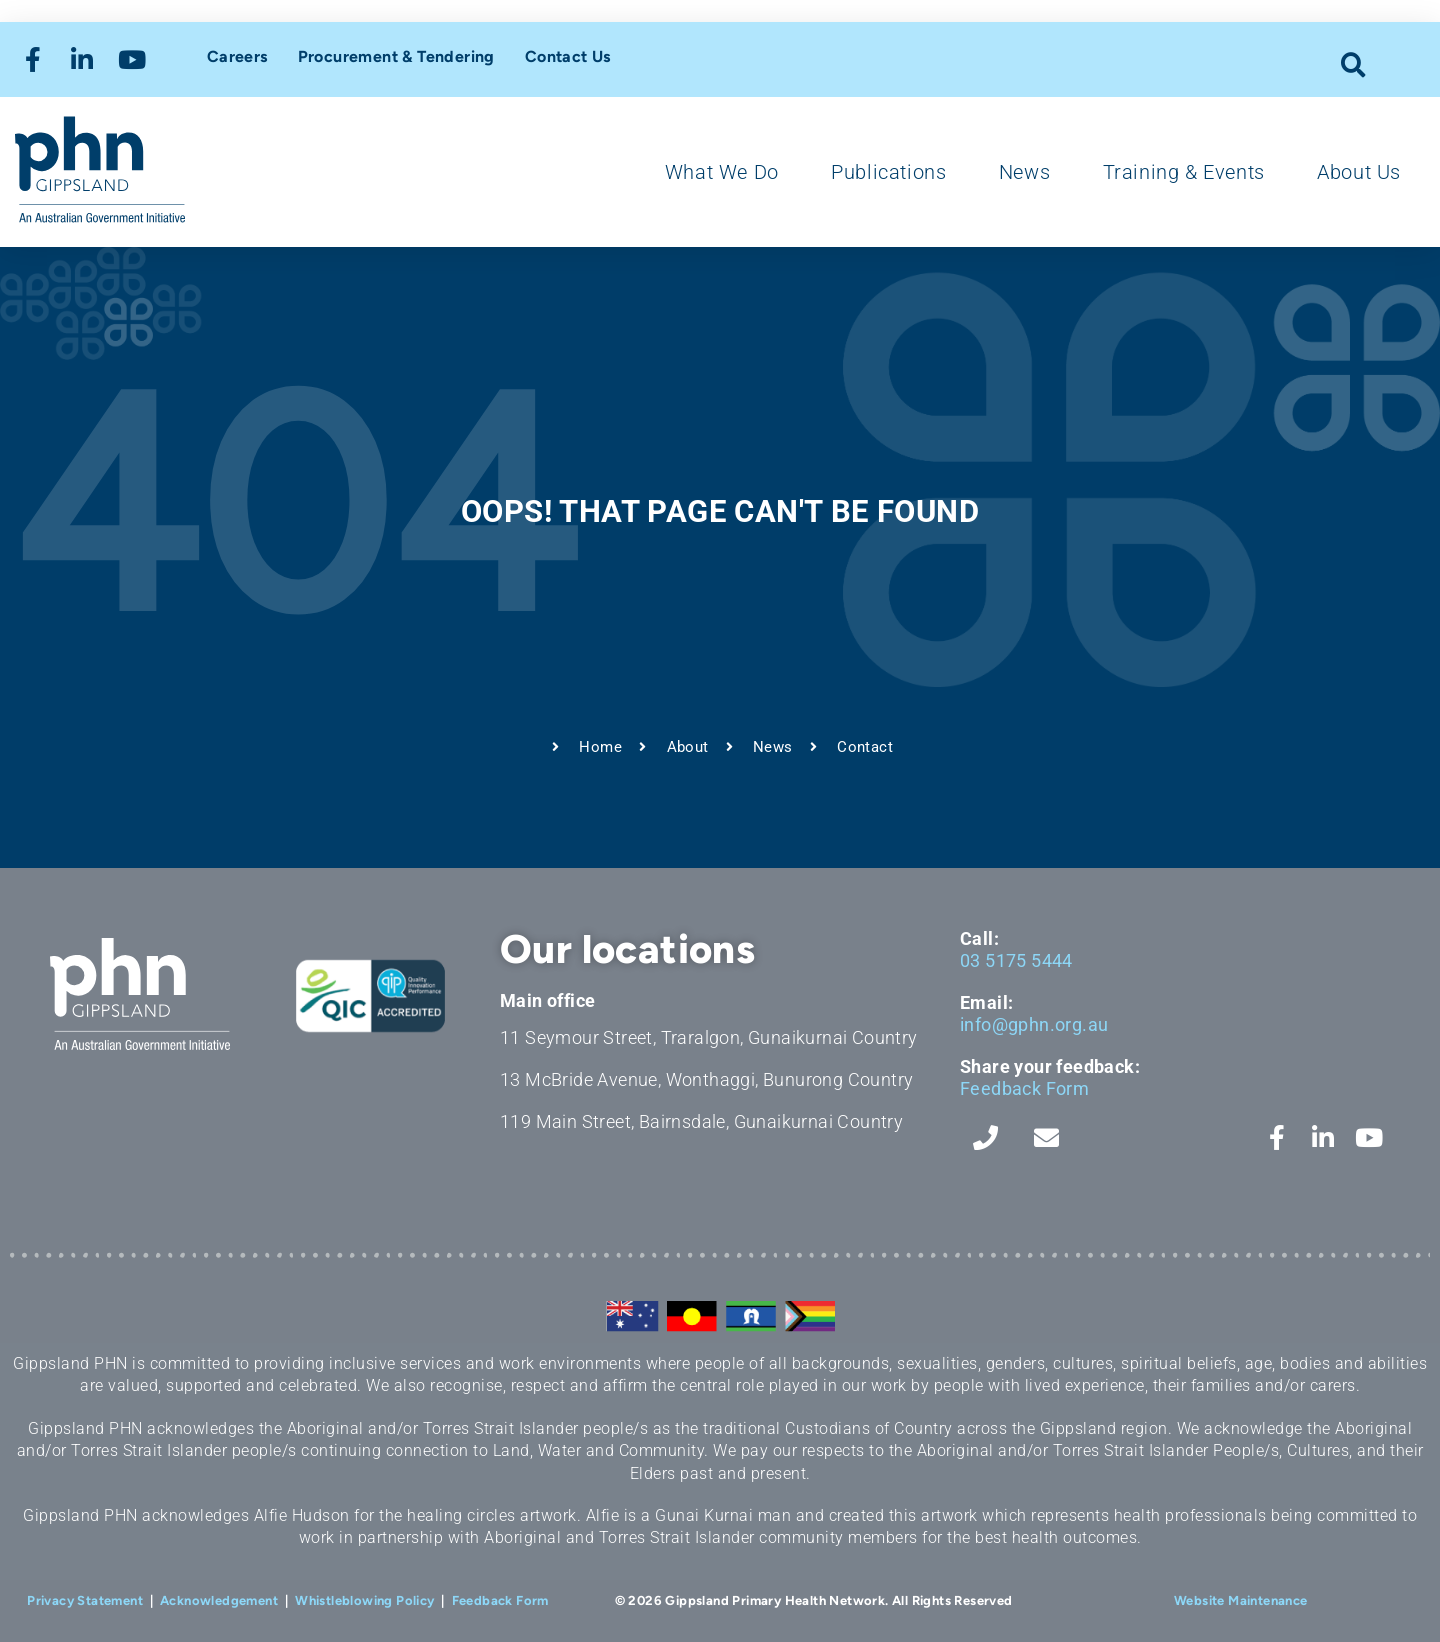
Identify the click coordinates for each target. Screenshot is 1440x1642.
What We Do (722, 172)
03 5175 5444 (1016, 960)
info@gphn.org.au (1034, 1024)
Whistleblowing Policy (364, 1600)
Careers (237, 56)
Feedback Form (1024, 1088)
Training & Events (1184, 172)
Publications (888, 172)
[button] (1353, 64)
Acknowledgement (219, 1600)
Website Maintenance (1241, 1600)
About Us (1359, 172)
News (1024, 172)
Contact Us (568, 56)
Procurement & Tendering (396, 56)
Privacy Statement (85, 1600)
